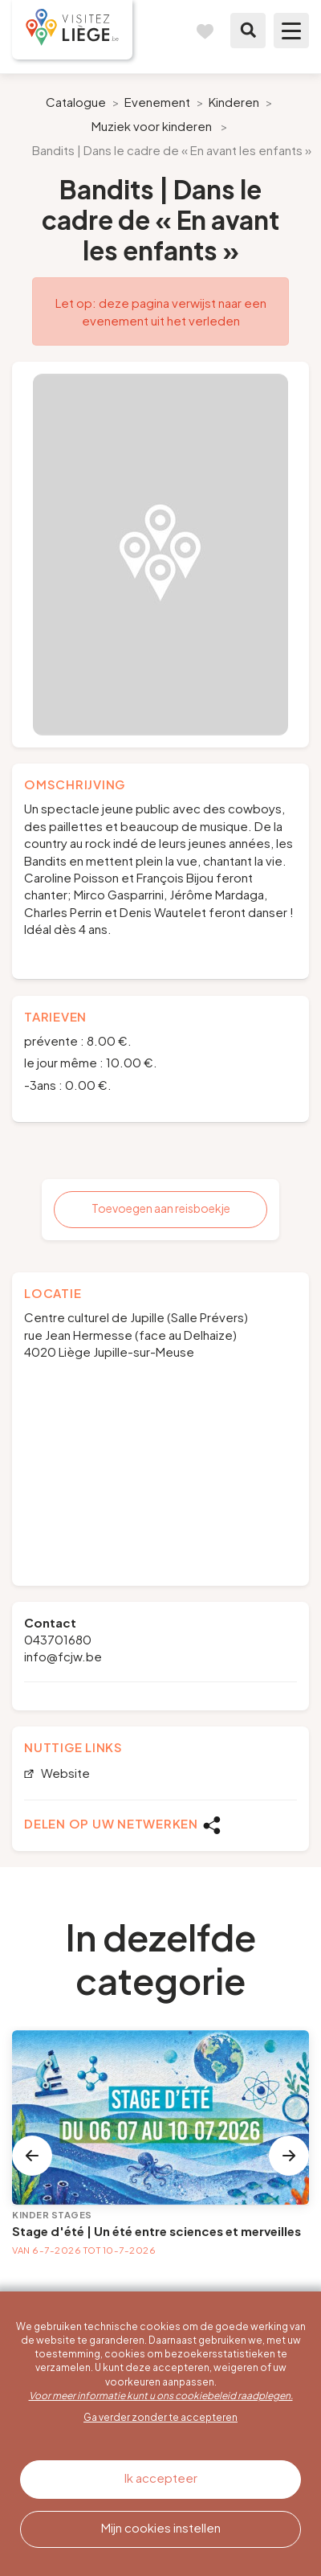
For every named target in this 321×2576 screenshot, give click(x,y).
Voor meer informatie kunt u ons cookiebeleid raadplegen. (161, 2396)
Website (64, 1773)
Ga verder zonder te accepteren (160, 2417)
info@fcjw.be (63, 1656)
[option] (160, 554)
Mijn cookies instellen (161, 2527)
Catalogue (76, 101)
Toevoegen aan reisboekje (160, 1208)
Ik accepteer (160, 2477)
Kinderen (234, 101)
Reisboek (204, 30)
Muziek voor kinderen (151, 125)
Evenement (157, 101)
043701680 (57, 1639)
